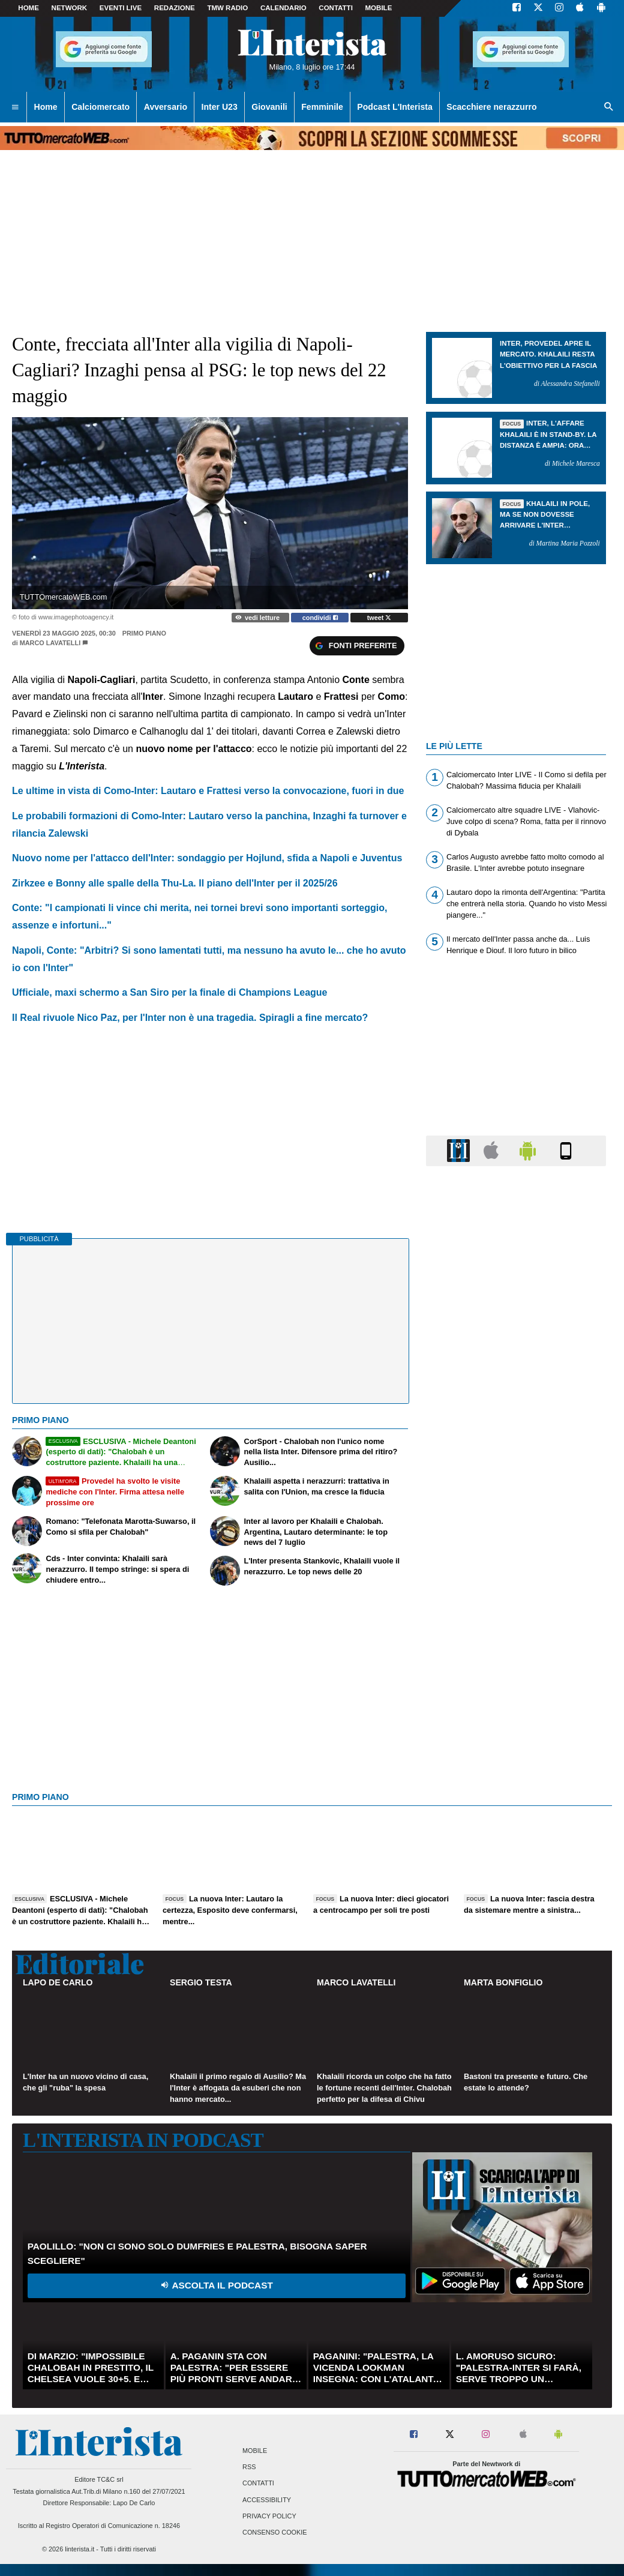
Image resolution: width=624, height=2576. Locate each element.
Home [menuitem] (46, 107)
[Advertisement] (516, 1641)
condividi (320, 617)
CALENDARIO (283, 7)
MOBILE (378, 7)
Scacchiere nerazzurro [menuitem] (491, 107)
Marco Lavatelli (50, 642)
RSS (249, 2467)
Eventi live (121, 7)
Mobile (254, 2451)
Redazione (174, 7)
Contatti (258, 2483)
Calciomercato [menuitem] (100, 107)
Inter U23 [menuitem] (220, 107)
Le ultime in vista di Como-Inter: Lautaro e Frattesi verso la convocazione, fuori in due (208, 791)
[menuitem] (15, 107)
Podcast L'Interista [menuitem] (394, 107)
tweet (379, 617)
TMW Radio (227, 7)
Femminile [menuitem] (322, 107)
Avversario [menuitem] (165, 107)
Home (28, 7)
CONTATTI (336, 7)
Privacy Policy (269, 2516)
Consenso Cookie (274, 2532)
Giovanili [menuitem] (269, 107)
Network (70, 7)
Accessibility (266, 2499)
